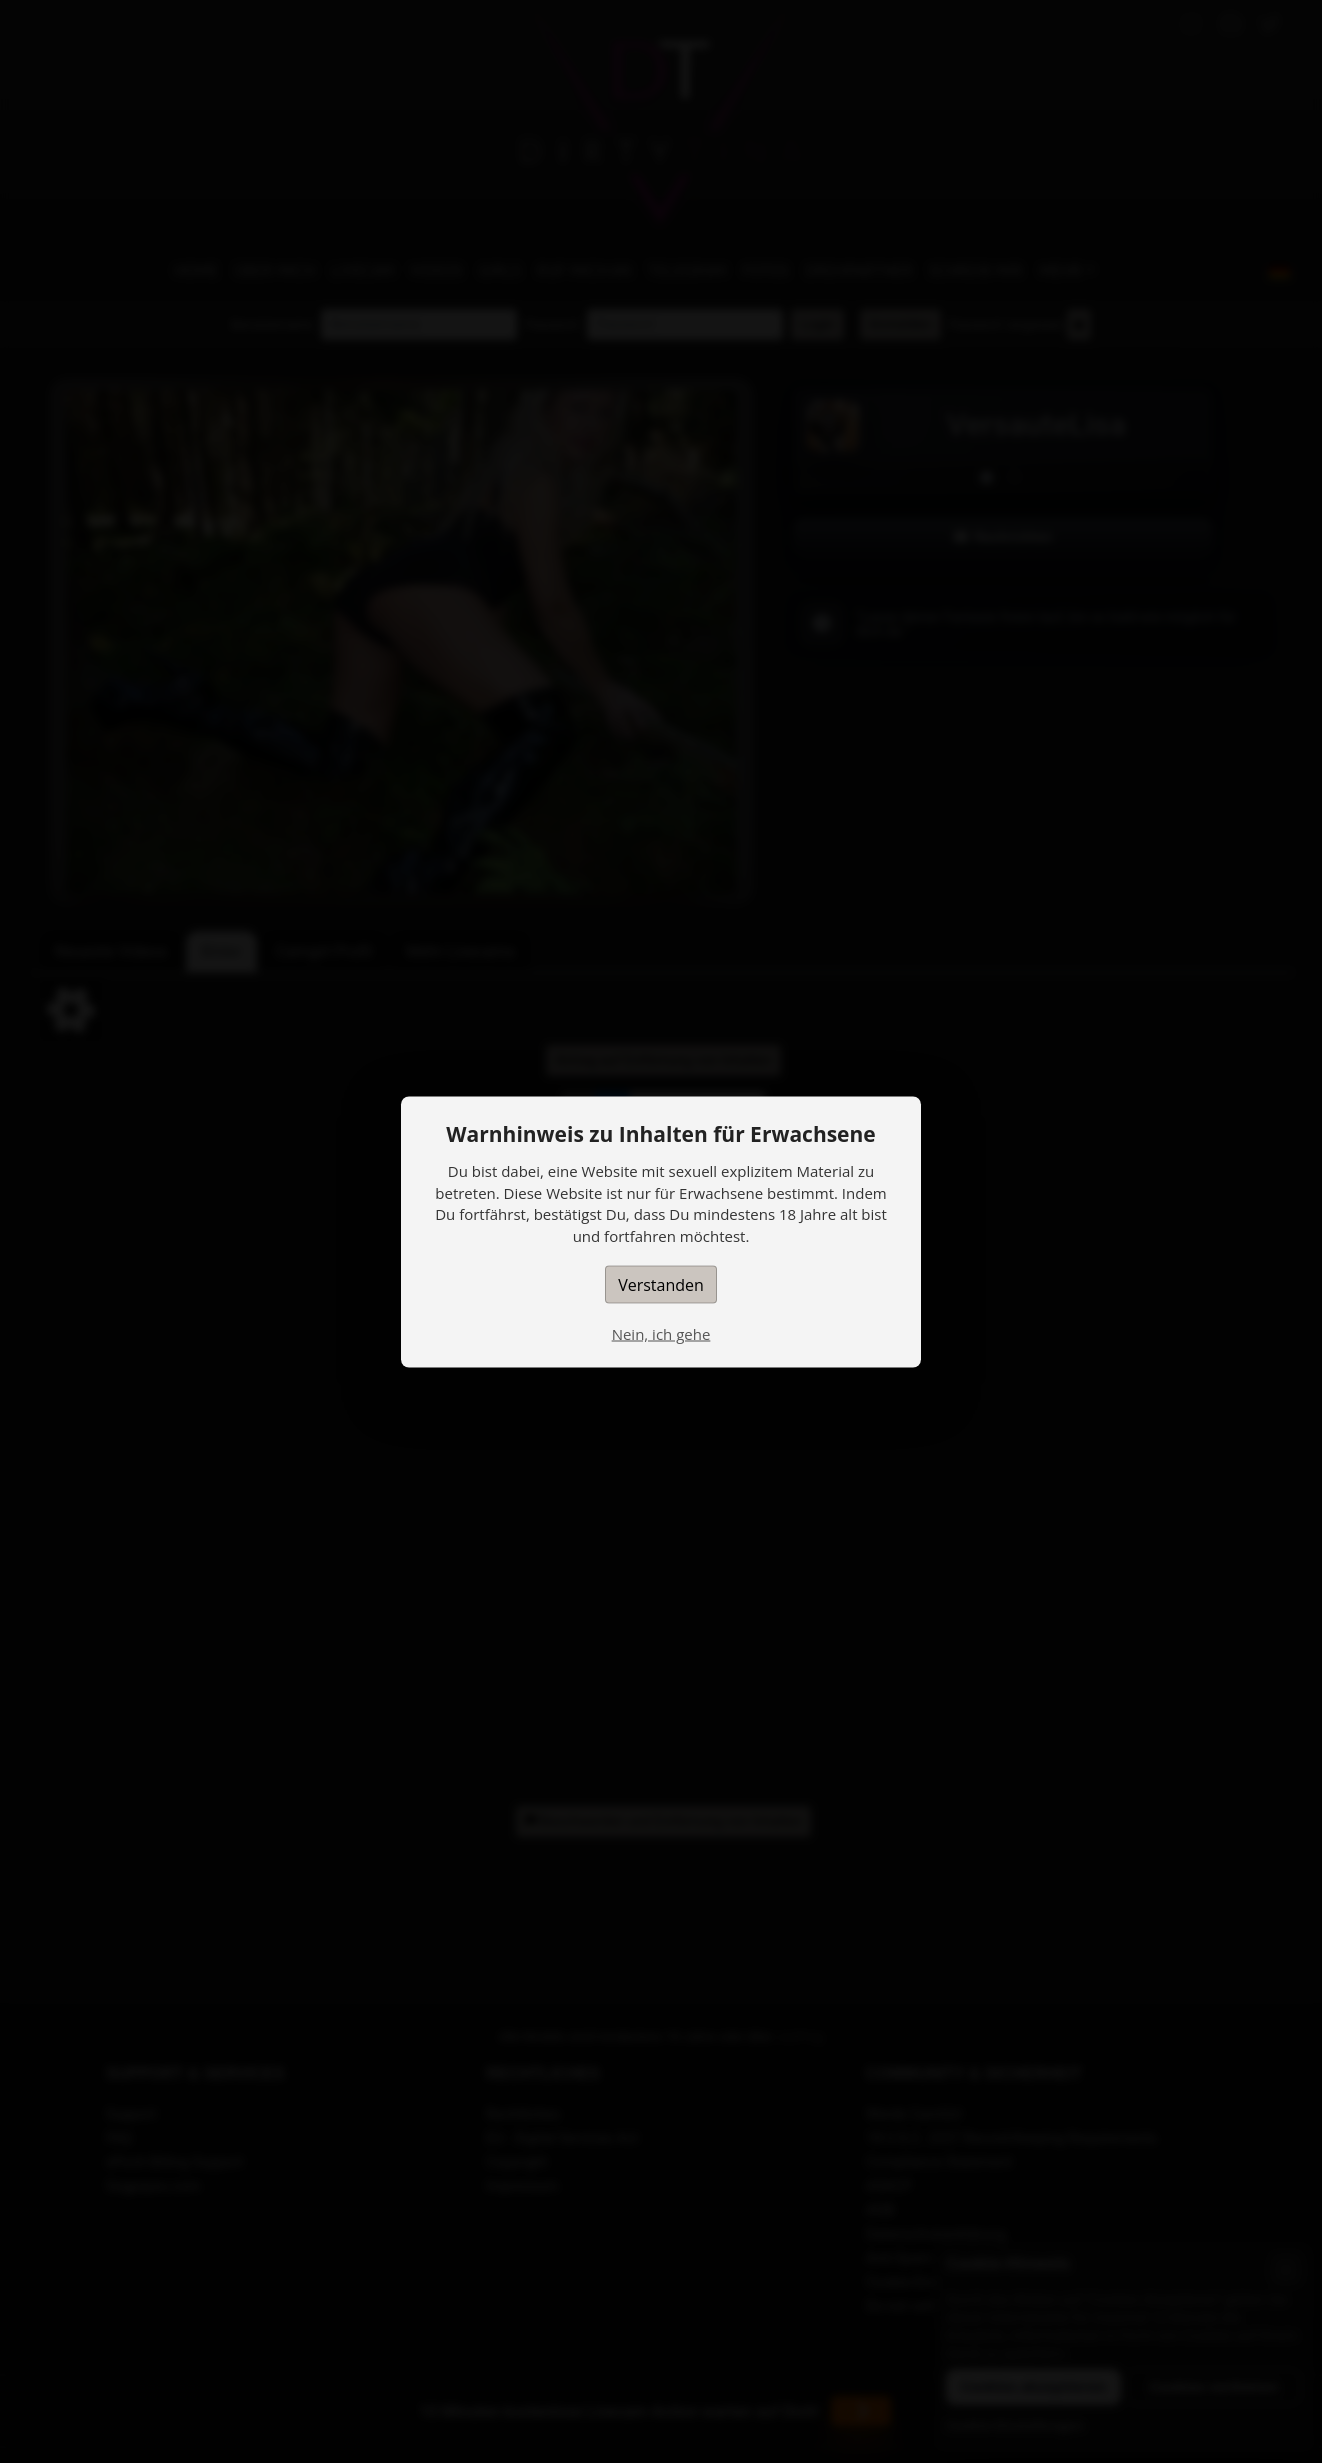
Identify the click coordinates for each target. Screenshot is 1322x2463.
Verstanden (661, 1284)
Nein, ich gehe (661, 1333)
